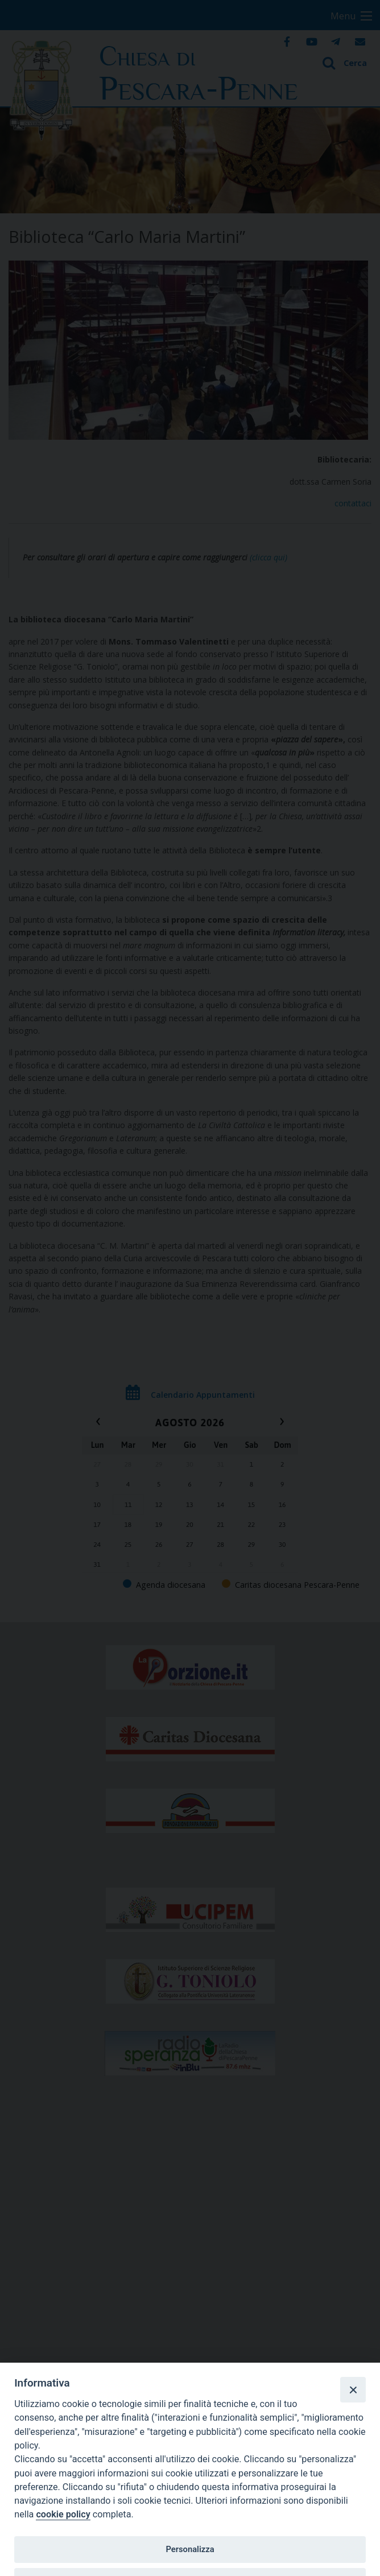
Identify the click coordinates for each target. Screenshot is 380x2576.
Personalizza (190, 2549)
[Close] (352, 2389)
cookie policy (63, 2514)
